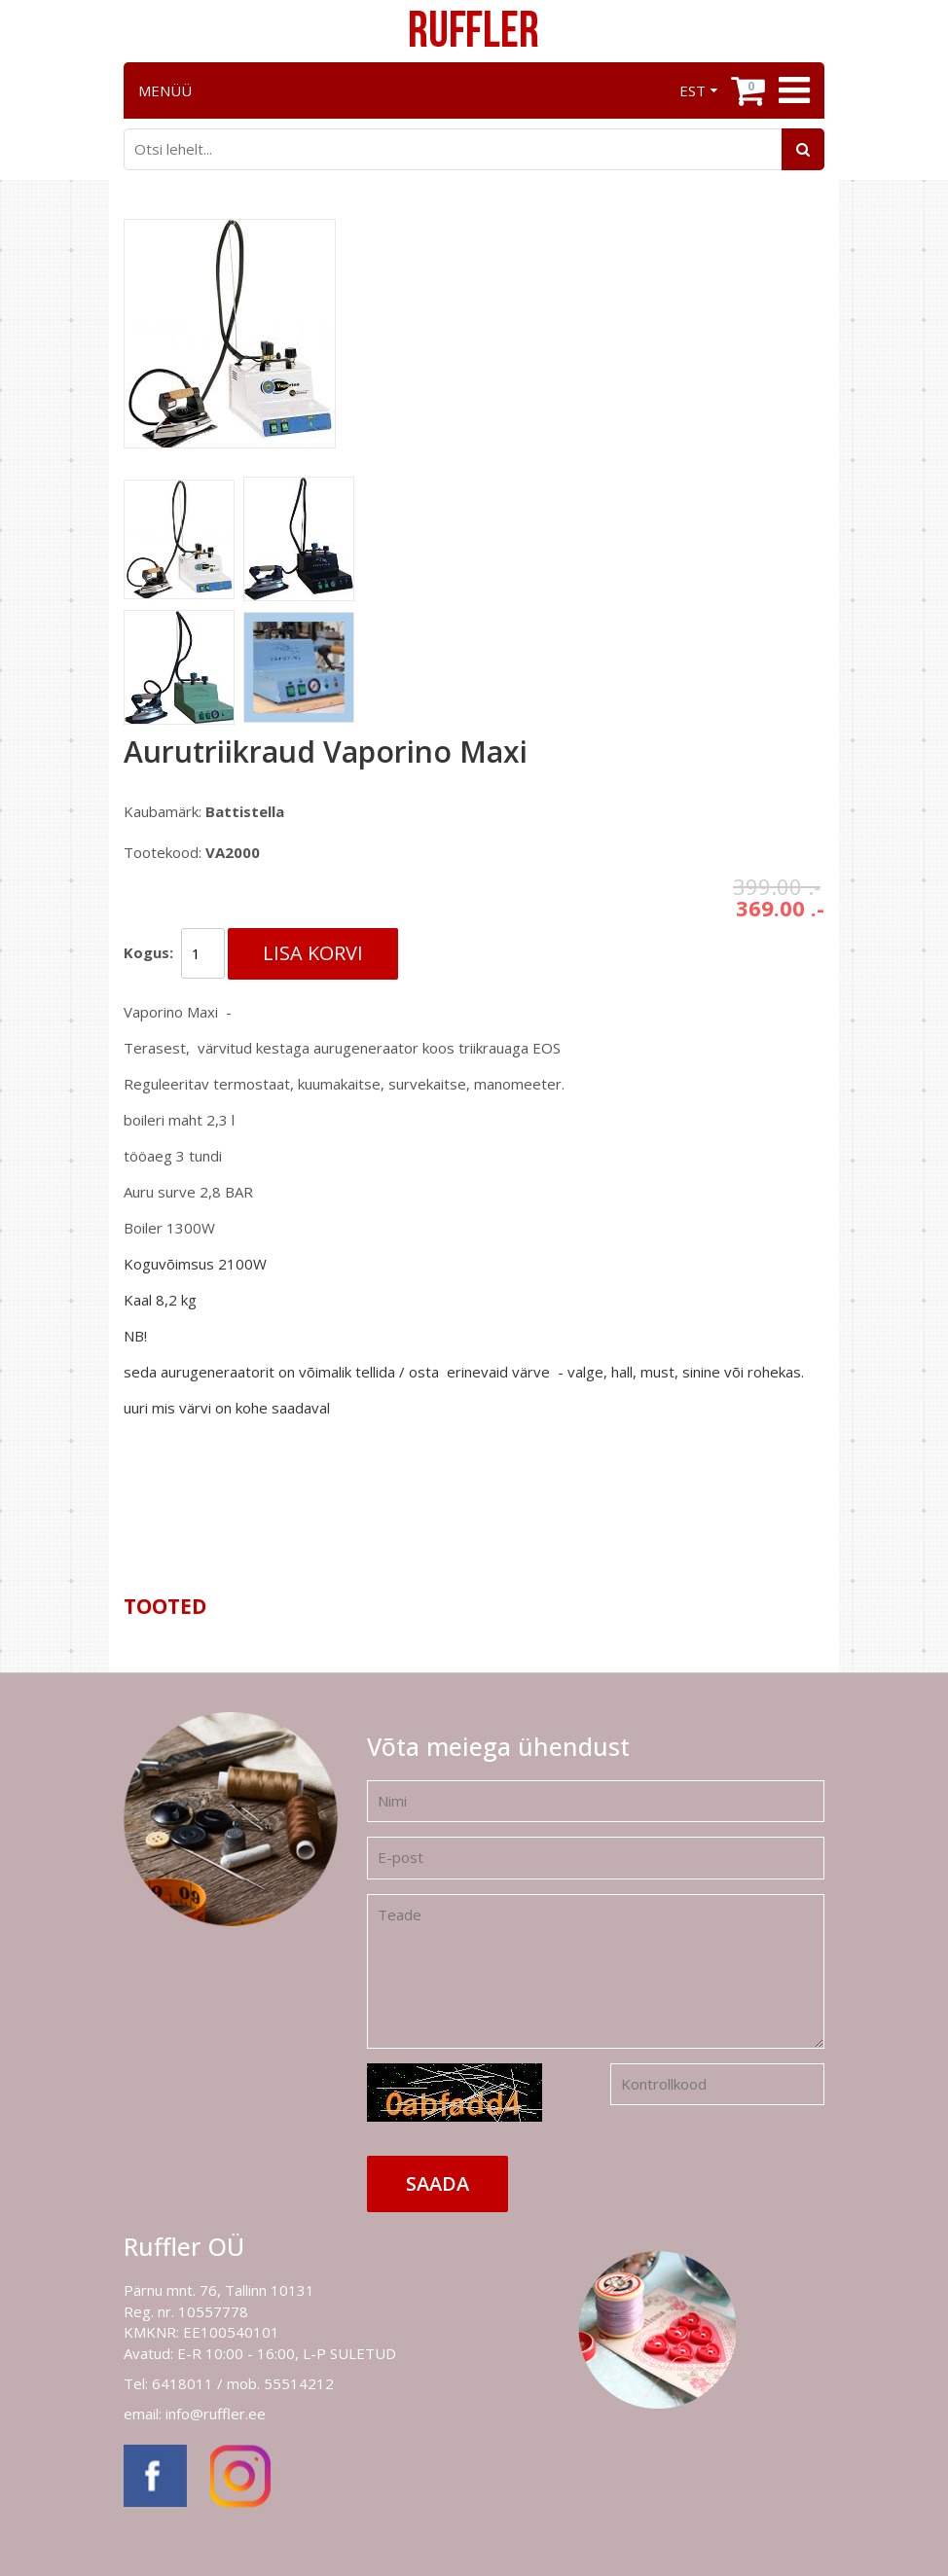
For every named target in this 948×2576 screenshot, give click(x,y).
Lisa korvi (313, 953)
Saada (437, 2183)
